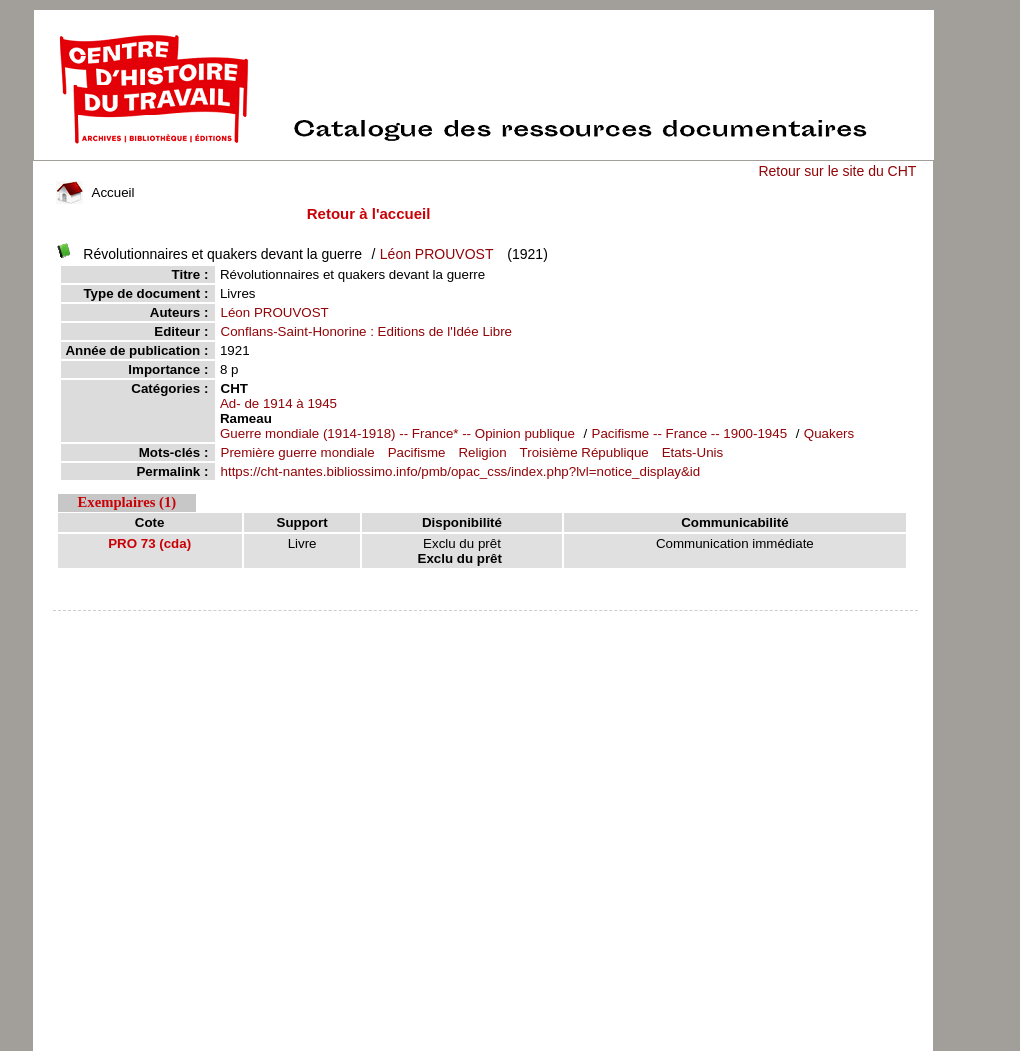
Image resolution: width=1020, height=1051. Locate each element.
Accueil (95, 192)
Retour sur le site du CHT (837, 171)
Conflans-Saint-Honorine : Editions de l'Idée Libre (367, 331)
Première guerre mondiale (298, 452)
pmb (486, 623)
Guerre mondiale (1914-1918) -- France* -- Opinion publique (397, 433)
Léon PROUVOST (437, 254)
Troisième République (584, 452)
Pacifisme (417, 452)
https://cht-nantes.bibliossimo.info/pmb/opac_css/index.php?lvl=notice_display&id (461, 471)
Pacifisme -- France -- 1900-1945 (690, 433)
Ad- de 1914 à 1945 (278, 403)
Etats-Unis (692, 452)
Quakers (829, 433)
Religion (482, 452)
